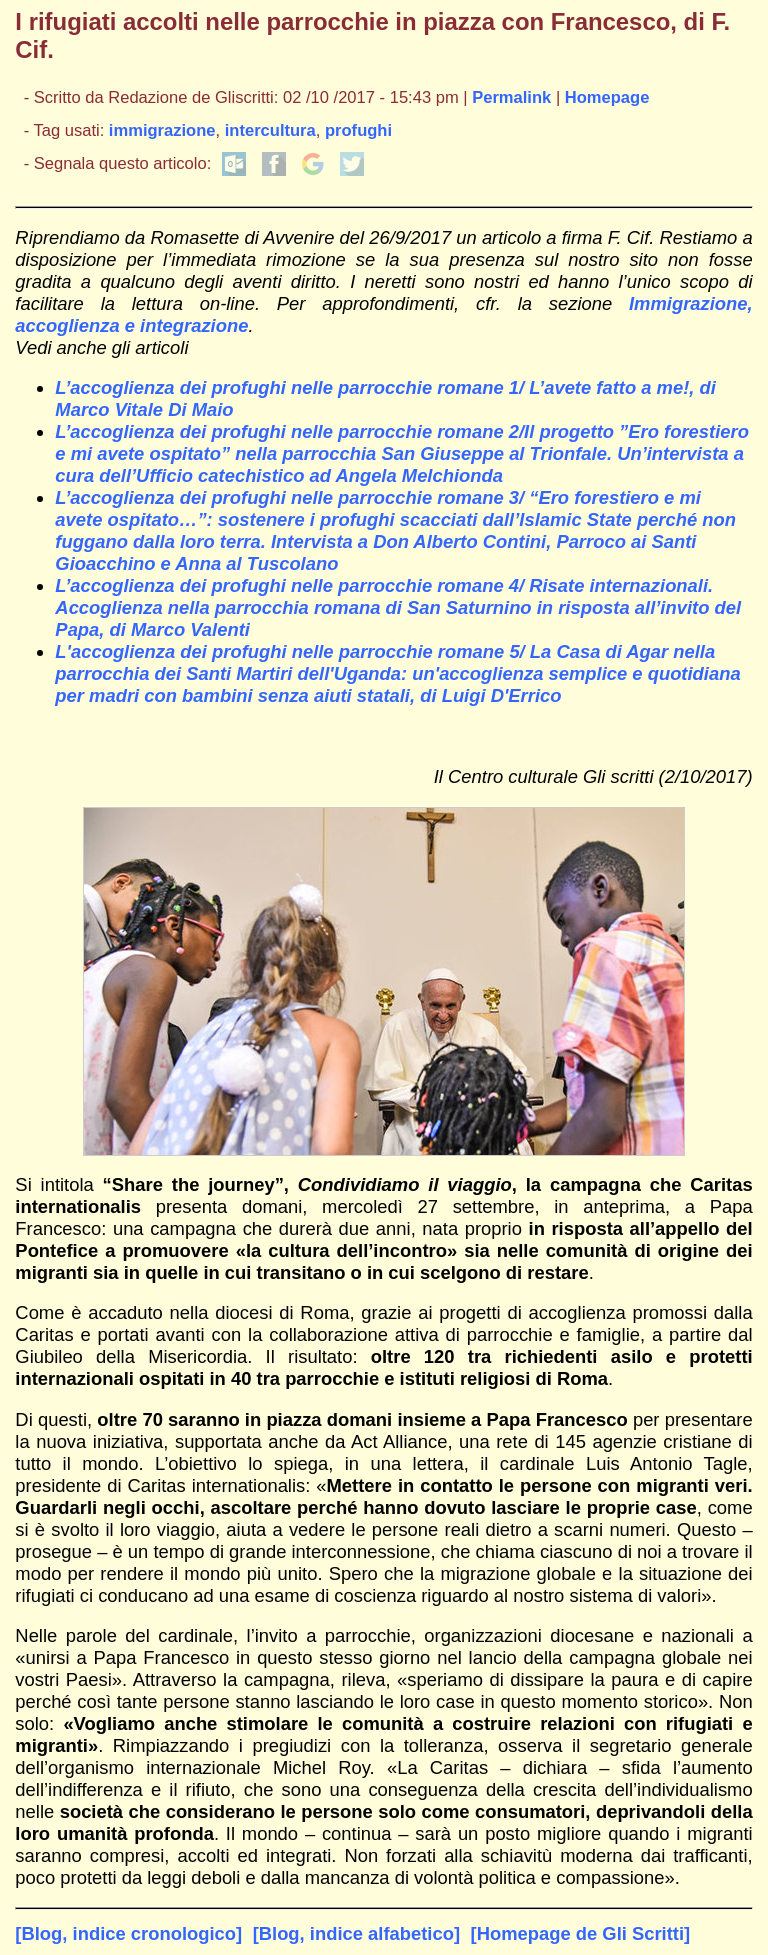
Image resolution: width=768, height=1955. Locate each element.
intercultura (270, 130)
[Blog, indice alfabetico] (356, 1933)
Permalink (511, 97)
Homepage (607, 97)
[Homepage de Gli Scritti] (581, 1933)
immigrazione (162, 130)
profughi (358, 130)
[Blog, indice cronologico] (128, 1933)
